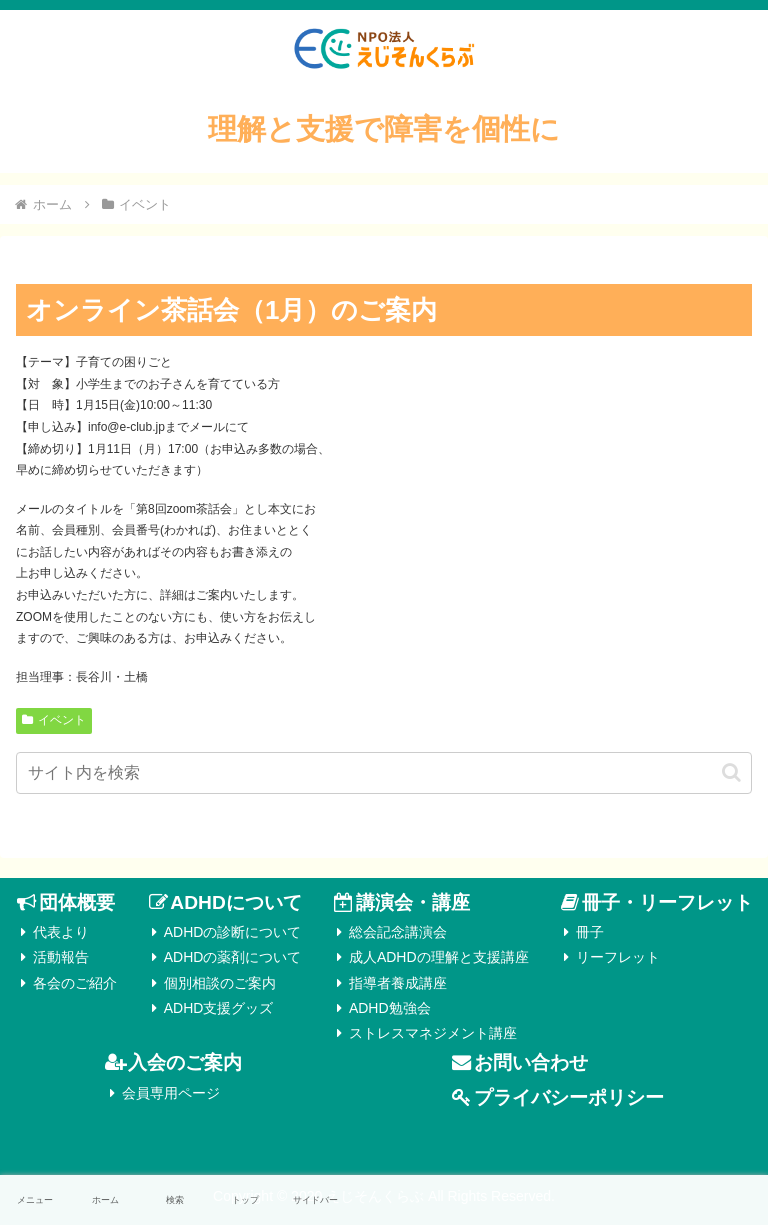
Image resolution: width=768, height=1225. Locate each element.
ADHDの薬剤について (233, 957)
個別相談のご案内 (220, 983)
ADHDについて (235, 902)
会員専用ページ (171, 1093)
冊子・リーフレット (667, 902)
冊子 (590, 932)
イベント (54, 720)
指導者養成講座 (398, 983)
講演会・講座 (413, 902)
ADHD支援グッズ (219, 1008)
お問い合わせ (531, 1062)
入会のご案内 (185, 1062)
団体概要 (77, 902)
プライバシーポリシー (569, 1097)
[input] (384, 773)
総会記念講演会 (398, 932)
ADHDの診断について (233, 932)
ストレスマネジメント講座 (433, 1033)
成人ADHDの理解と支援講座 (439, 957)
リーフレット (618, 957)
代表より (61, 932)
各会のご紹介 (75, 983)
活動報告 (61, 957)
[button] (731, 772)
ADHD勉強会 (390, 1008)
